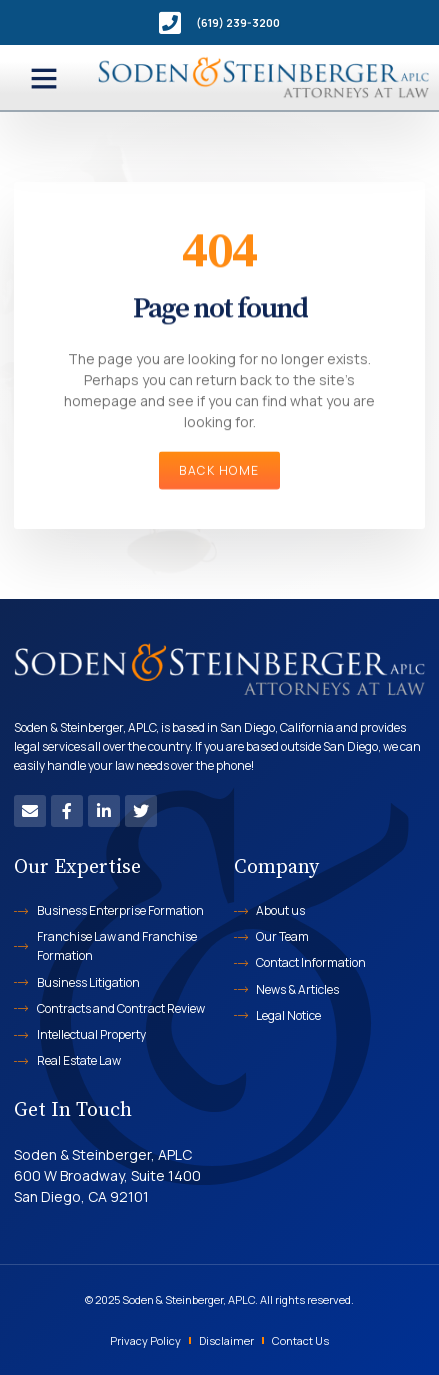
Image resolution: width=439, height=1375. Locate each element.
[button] (44, 78)
